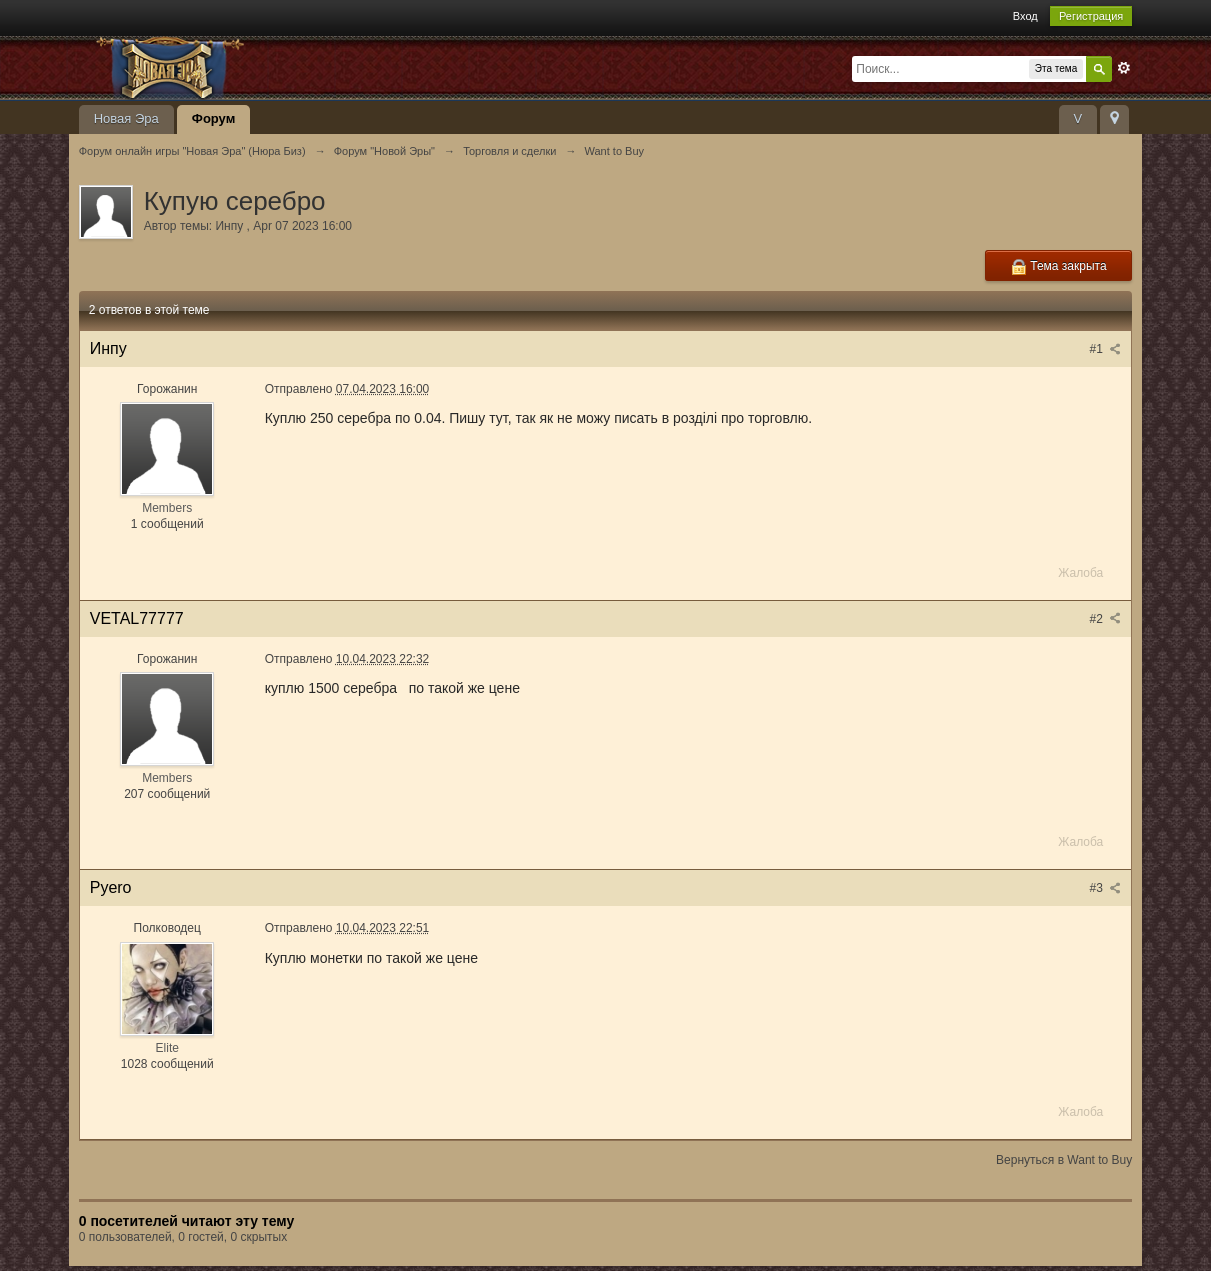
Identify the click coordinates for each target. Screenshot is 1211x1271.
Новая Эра (126, 118)
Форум (213, 118)
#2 (1106, 619)
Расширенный (1124, 68)
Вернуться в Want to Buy (1064, 1160)
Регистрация (1091, 16)
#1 (1106, 349)
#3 (1106, 888)
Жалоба (1080, 573)
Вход (1025, 16)
